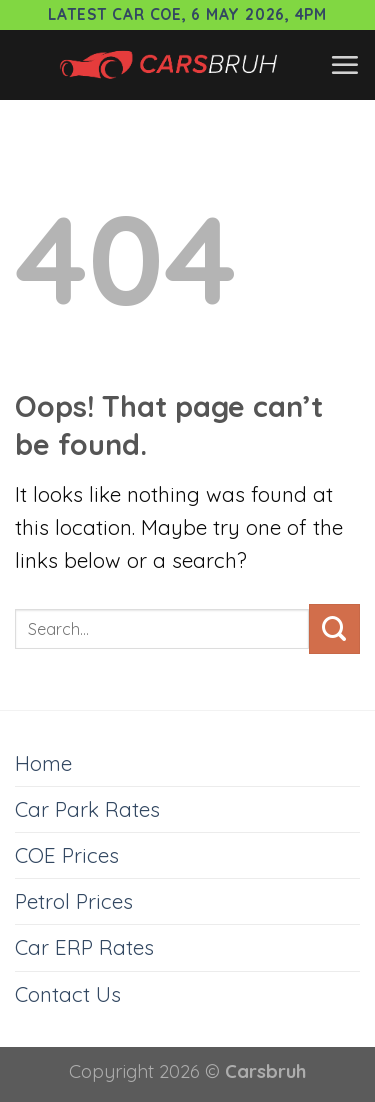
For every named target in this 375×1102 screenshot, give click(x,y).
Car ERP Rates (84, 947)
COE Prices (67, 855)
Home (43, 763)
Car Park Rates (87, 809)
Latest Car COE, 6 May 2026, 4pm (187, 14)
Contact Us (68, 994)
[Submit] (334, 629)
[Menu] (344, 65)
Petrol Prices (74, 901)
